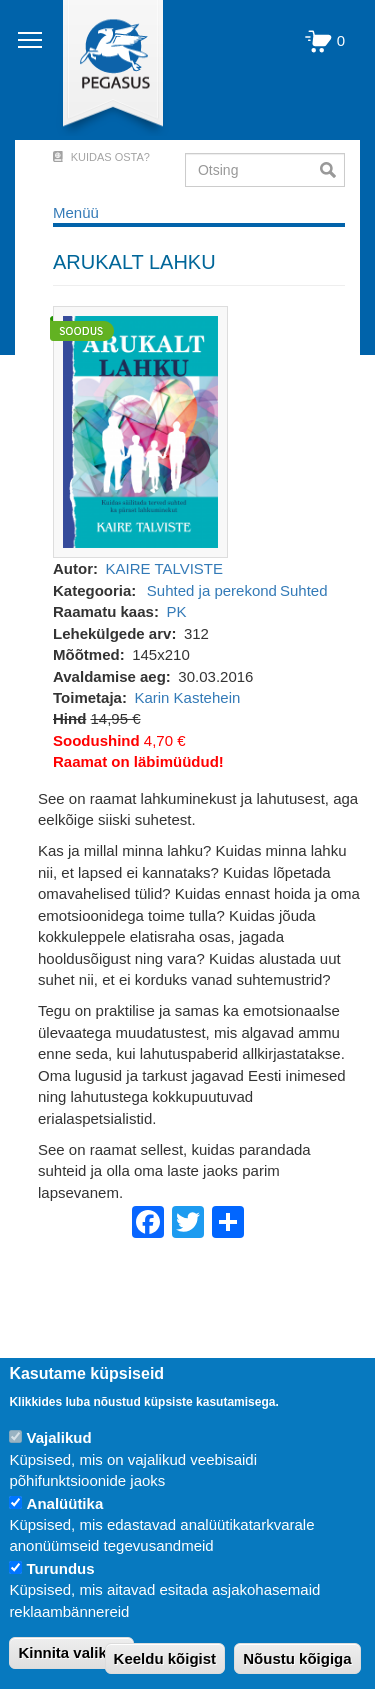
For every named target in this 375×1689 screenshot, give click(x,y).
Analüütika (65, 1503)
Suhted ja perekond (212, 590)
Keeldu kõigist (165, 1658)
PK (176, 611)
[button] (140, 430)
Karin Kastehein (187, 697)
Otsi (332, 170)
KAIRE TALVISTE (165, 568)
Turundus (61, 1568)
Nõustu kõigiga (297, 1658)
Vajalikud (59, 1437)
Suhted (304, 590)
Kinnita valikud (71, 1652)
